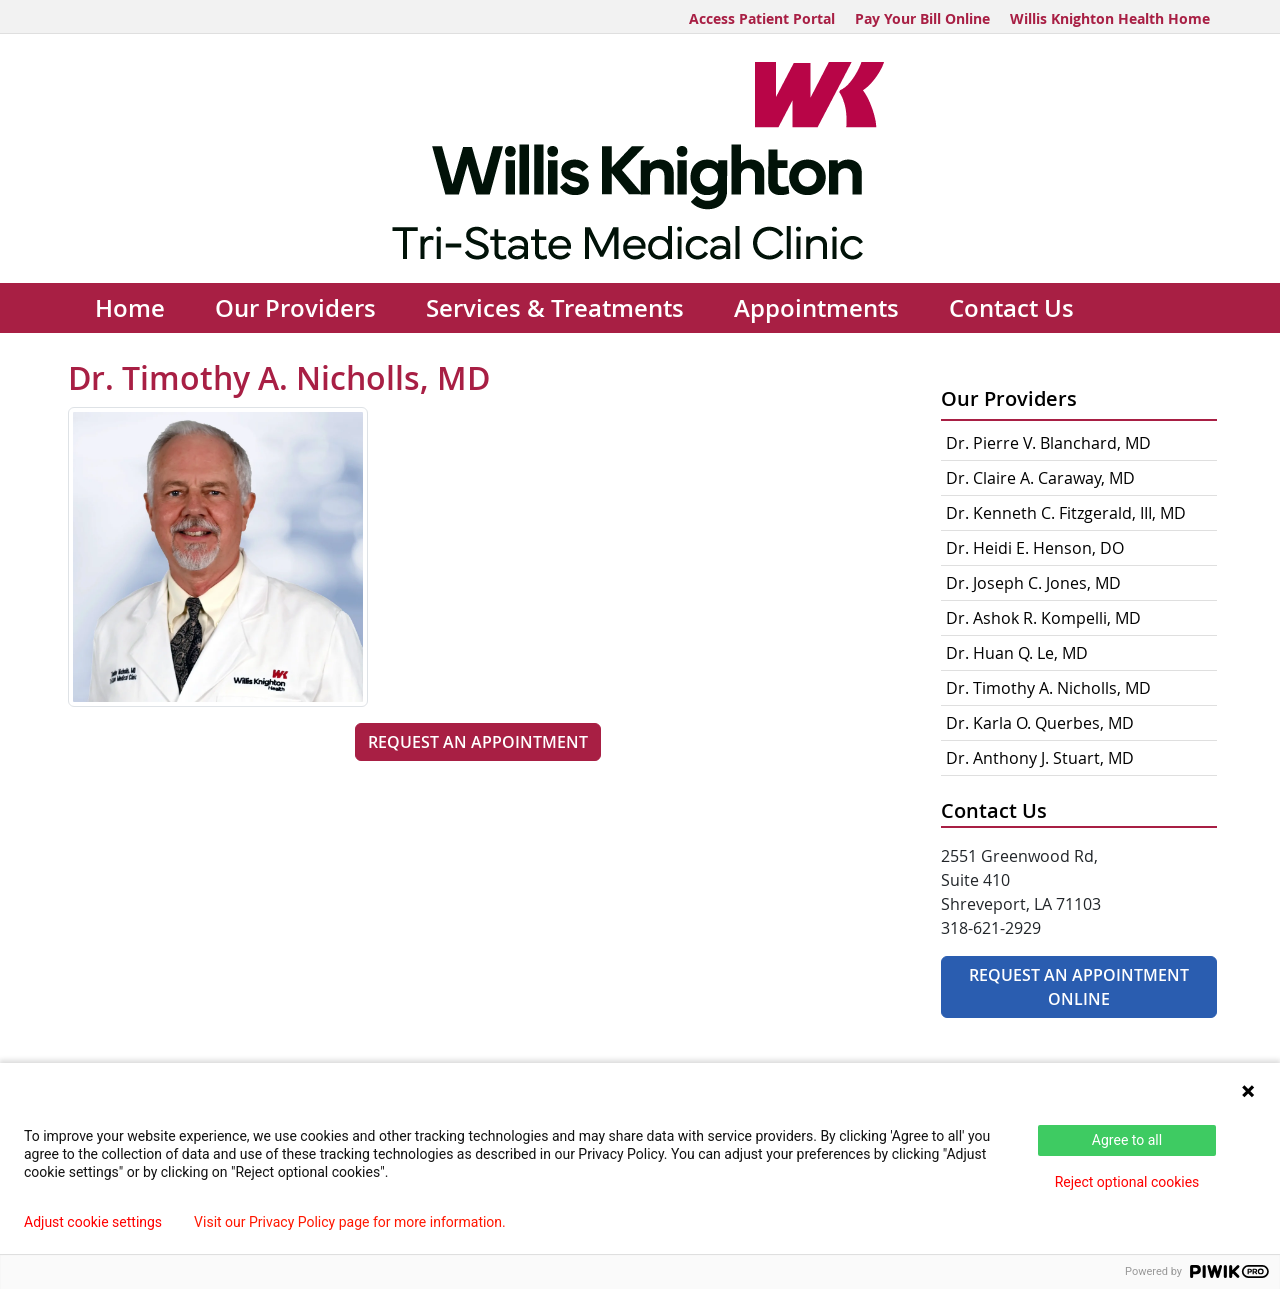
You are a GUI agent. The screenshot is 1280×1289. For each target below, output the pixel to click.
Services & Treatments (555, 308)
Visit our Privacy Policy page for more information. (350, 1222)
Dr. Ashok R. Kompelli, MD (1043, 618)
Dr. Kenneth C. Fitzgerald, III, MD (1066, 513)
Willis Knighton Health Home (1110, 18)
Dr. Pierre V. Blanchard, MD (1048, 443)
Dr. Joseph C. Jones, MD (1033, 583)
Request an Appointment (478, 742)
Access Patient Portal (762, 18)
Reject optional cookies (1127, 1182)
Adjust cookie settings (93, 1222)
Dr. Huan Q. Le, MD (1017, 653)
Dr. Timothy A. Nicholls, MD (1048, 688)
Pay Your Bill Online (922, 18)
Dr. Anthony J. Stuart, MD (1040, 758)
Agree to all (1127, 1140)
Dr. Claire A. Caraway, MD (1040, 478)
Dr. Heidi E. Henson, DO (1035, 548)
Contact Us (1011, 308)
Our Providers (295, 308)
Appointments (816, 308)
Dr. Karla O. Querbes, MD (1040, 723)
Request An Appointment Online (1079, 987)
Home (130, 308)
